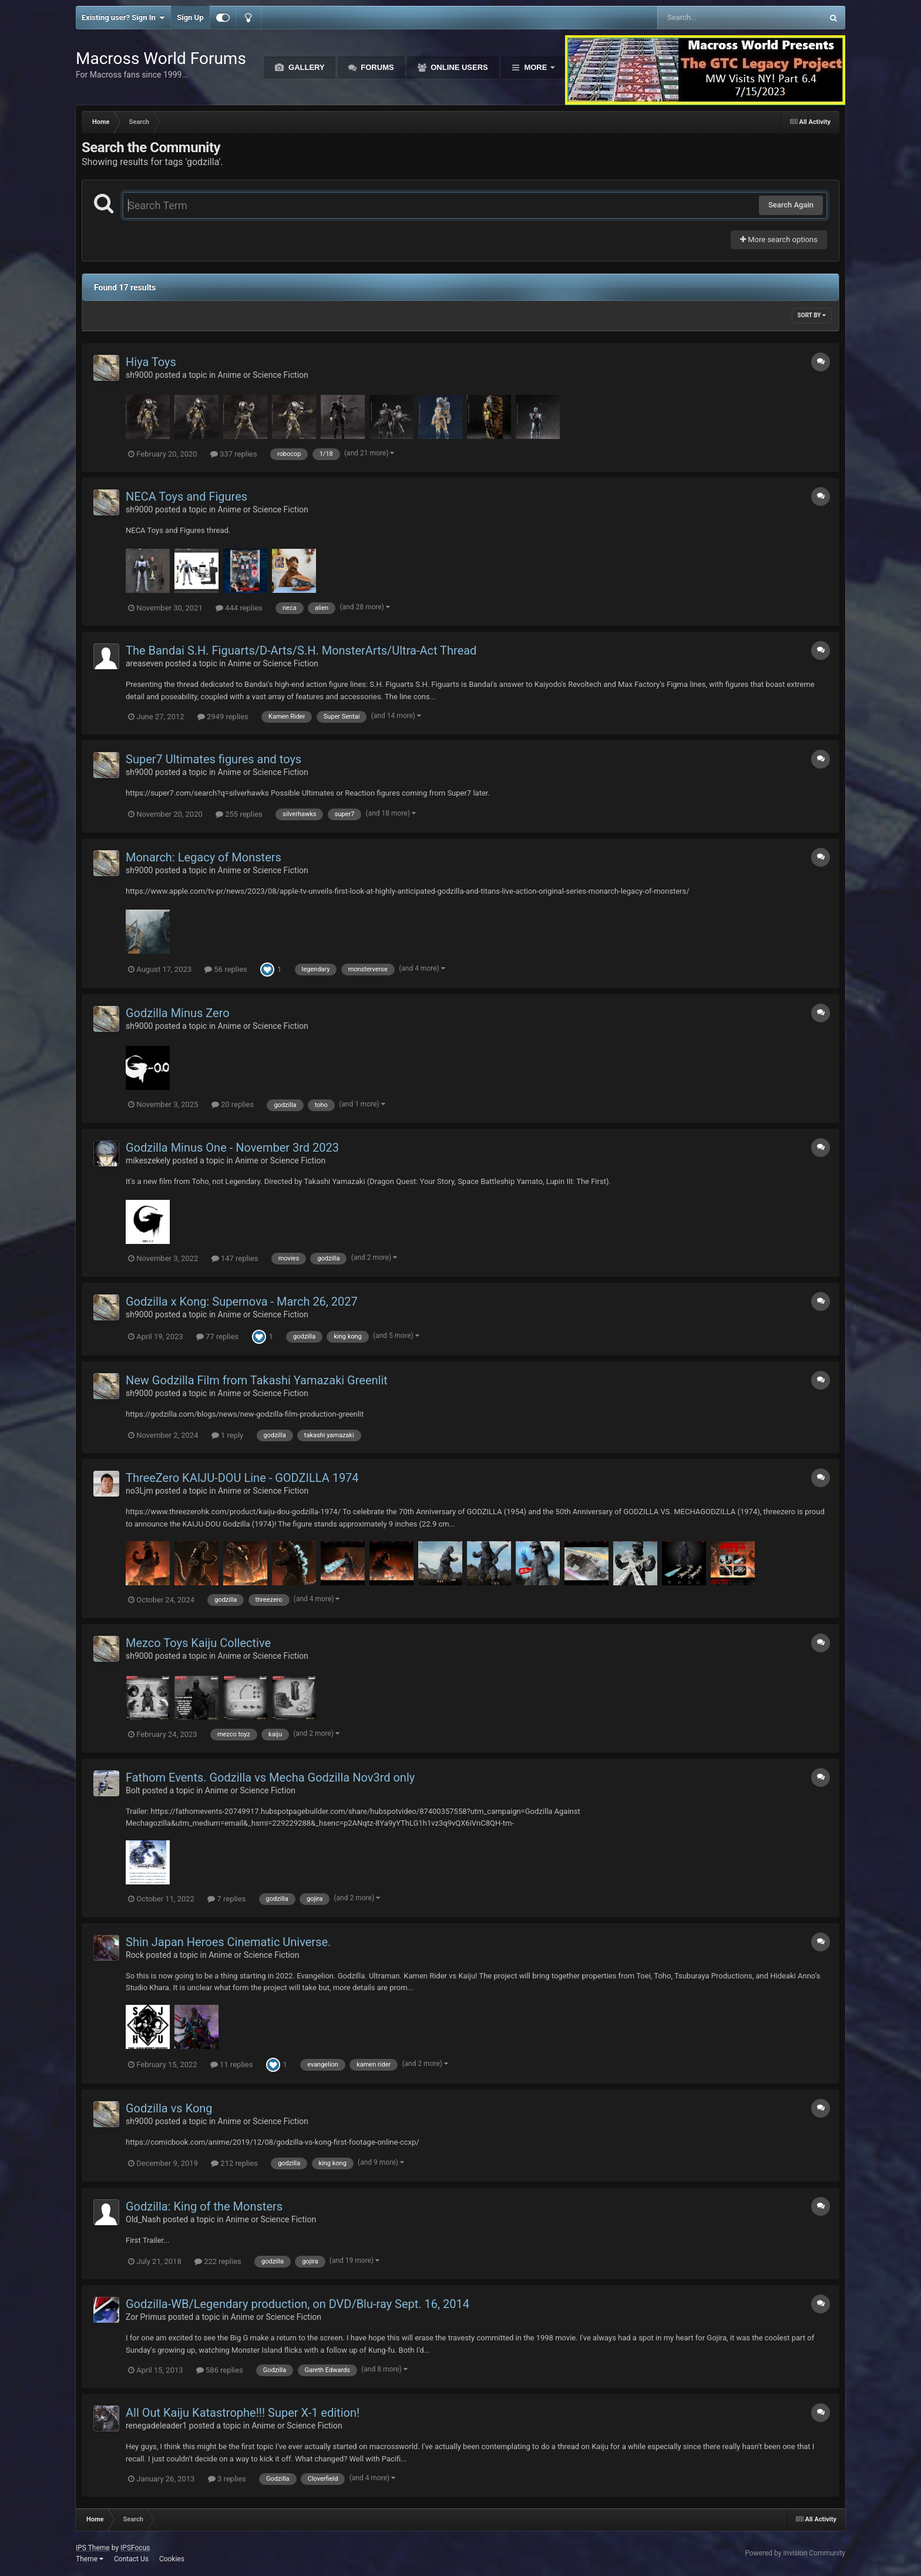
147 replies (234, 1258)
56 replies (225, 969)
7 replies (226, 1898)
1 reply (227, 1435)
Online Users (458, 67)
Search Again (791, 204)
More (535, 67)
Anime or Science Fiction (263, 375)
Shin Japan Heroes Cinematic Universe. (228, 1942)
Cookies (171, 2559)
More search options (779, 239)
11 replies (231, 2064)
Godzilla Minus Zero (178, 1013)
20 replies (232, 1104)
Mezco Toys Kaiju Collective (198, 1643)
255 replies (239, 814)
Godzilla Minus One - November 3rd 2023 (232, 1148)
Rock (135, 1955)
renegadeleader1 (156, 2425)
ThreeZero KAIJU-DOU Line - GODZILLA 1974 (242, 1478)
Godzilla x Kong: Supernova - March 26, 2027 (242, 1301)
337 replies (233, 454)
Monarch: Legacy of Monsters (203, 857)
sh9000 (139, 375)
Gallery (305, 67)
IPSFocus (135, 2548)
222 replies (217, 2261)
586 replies (219, 2370)
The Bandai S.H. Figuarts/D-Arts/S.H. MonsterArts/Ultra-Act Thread (301, 650)
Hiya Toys (151, 362)
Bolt (133, 1790)
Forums (376, 67)
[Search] (710, 17)
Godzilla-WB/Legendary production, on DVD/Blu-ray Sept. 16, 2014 (297, 2304)
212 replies (234, 2163)
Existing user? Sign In (123, 17)
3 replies (227, 2478)
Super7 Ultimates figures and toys (213, 759)
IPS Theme (93, 2548)
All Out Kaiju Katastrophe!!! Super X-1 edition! (242, 2413)
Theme (89, 2559)
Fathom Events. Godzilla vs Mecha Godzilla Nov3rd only (270, 1777)
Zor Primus (146, 2317)
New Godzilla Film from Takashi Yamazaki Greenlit (257, 1380)
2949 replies (222, 716)
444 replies (239, 607)
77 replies (217, 1336)
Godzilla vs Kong (169, 2108)
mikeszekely (148, 1160)
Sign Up (190, 17)
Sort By (812, 315)
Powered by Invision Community (795, 2553)
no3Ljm (139, 1490)
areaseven (144, 663)
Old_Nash (143, 2219)
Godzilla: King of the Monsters (204, 2206)
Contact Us (131, 2559)
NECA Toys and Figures (186, 496)
